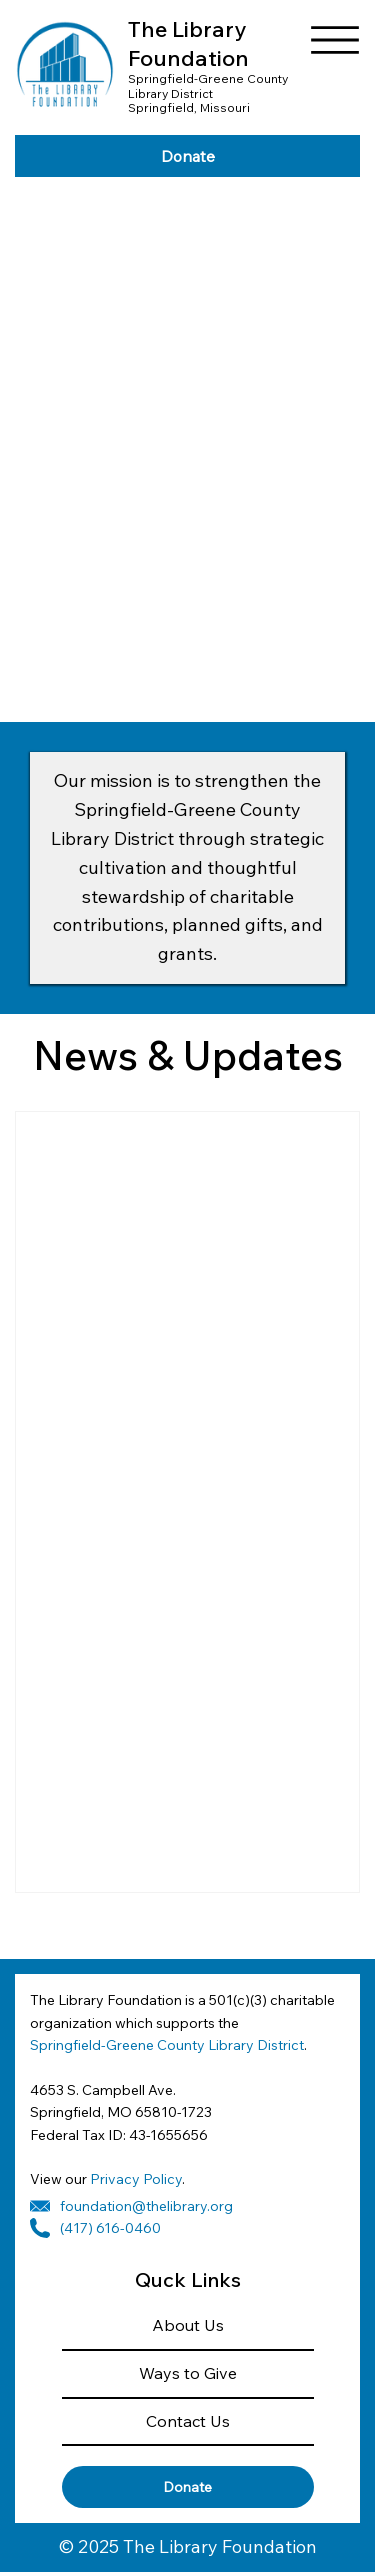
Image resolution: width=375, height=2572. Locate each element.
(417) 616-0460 (110, 2228)
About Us (188, 2325)
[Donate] (187, 156)
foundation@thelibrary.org (146, 2206)
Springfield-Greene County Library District (167, 2045)
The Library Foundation (188, 43)
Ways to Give (188, 2373)
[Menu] (335, 40)
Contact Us (188, 2421)
